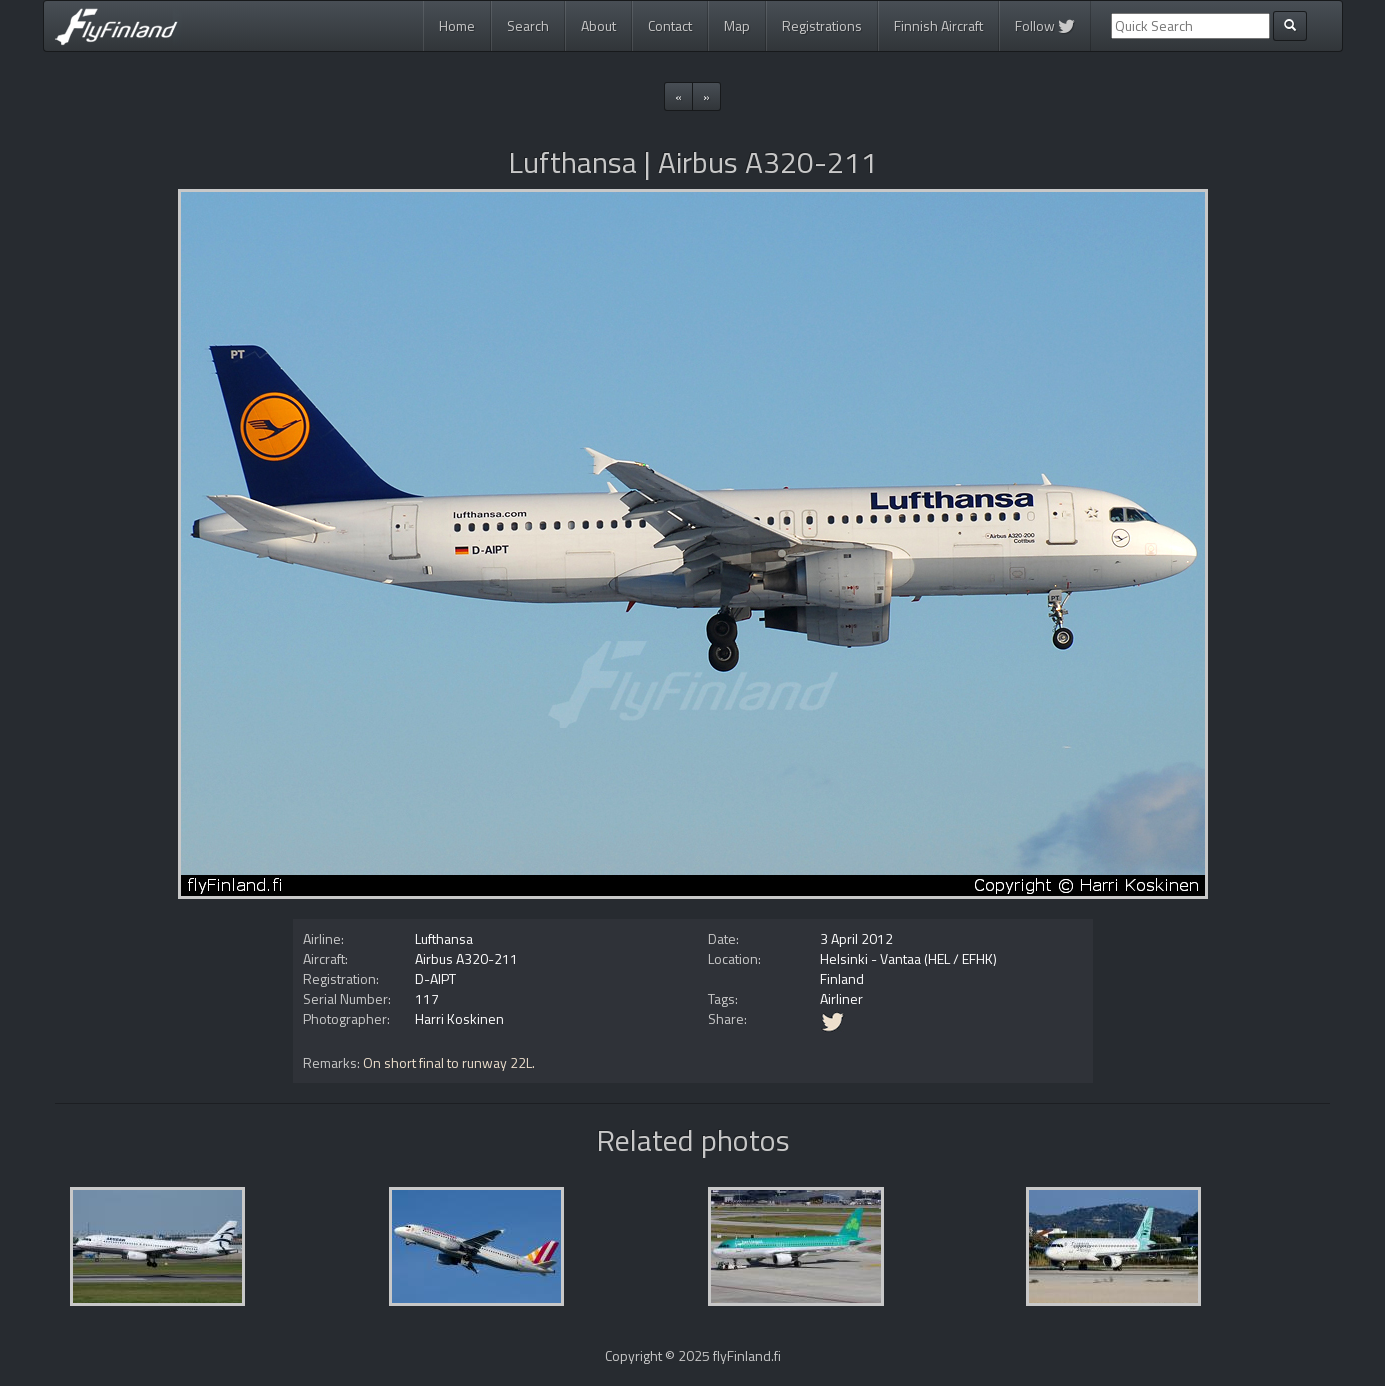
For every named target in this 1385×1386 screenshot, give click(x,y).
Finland (842, 978)
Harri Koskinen (459, 1018)
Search (528, 25)
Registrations (822, 25)
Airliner (841, 998)
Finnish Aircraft (938, 25)
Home (457, 25)
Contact (670, 25)
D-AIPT (435, 978)
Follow (1045, 25)
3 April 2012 (856, 938)
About (598, 25)
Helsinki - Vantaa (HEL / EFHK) (908, 958)
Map (737, 25)
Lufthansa (444, 938)
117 (427, 998)
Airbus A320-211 (466, 958)
